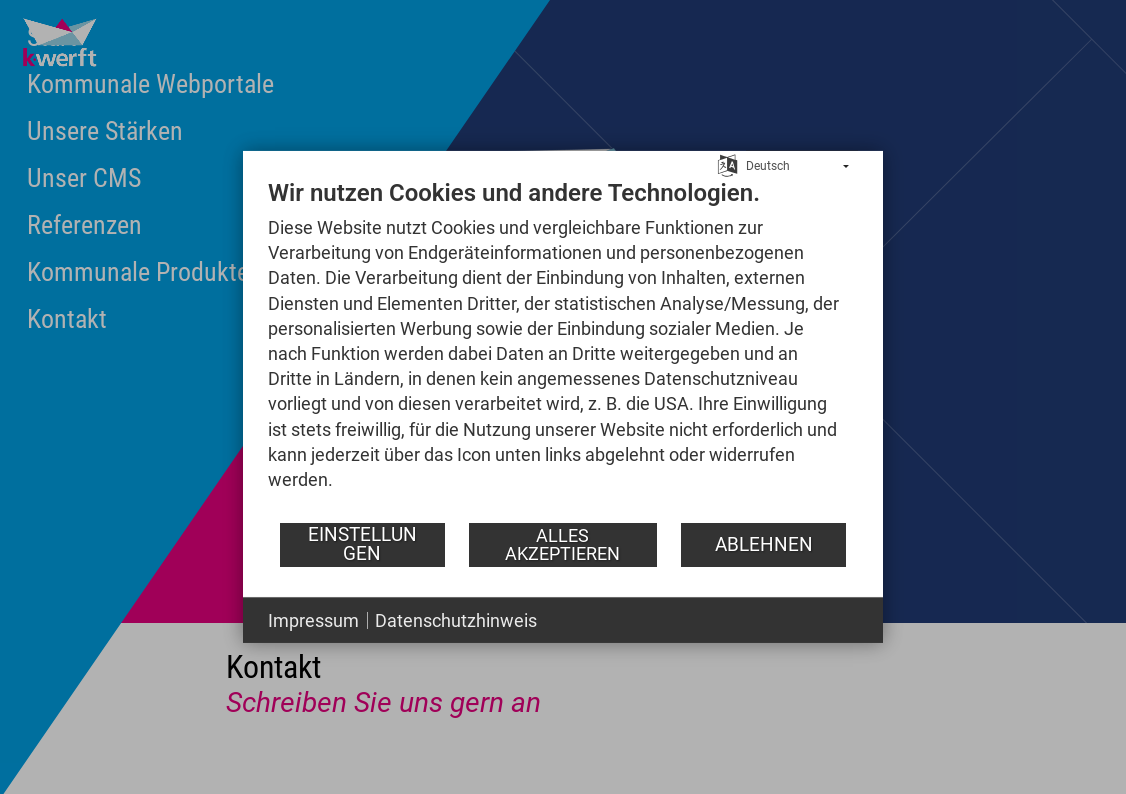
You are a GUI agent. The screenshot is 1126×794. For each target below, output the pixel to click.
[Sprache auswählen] (727, 163)
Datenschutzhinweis (456, 620)
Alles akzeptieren (562, 544)
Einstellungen (362, 544)
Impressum (313, 620)
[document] (563, 349)
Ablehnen (764, 543)
